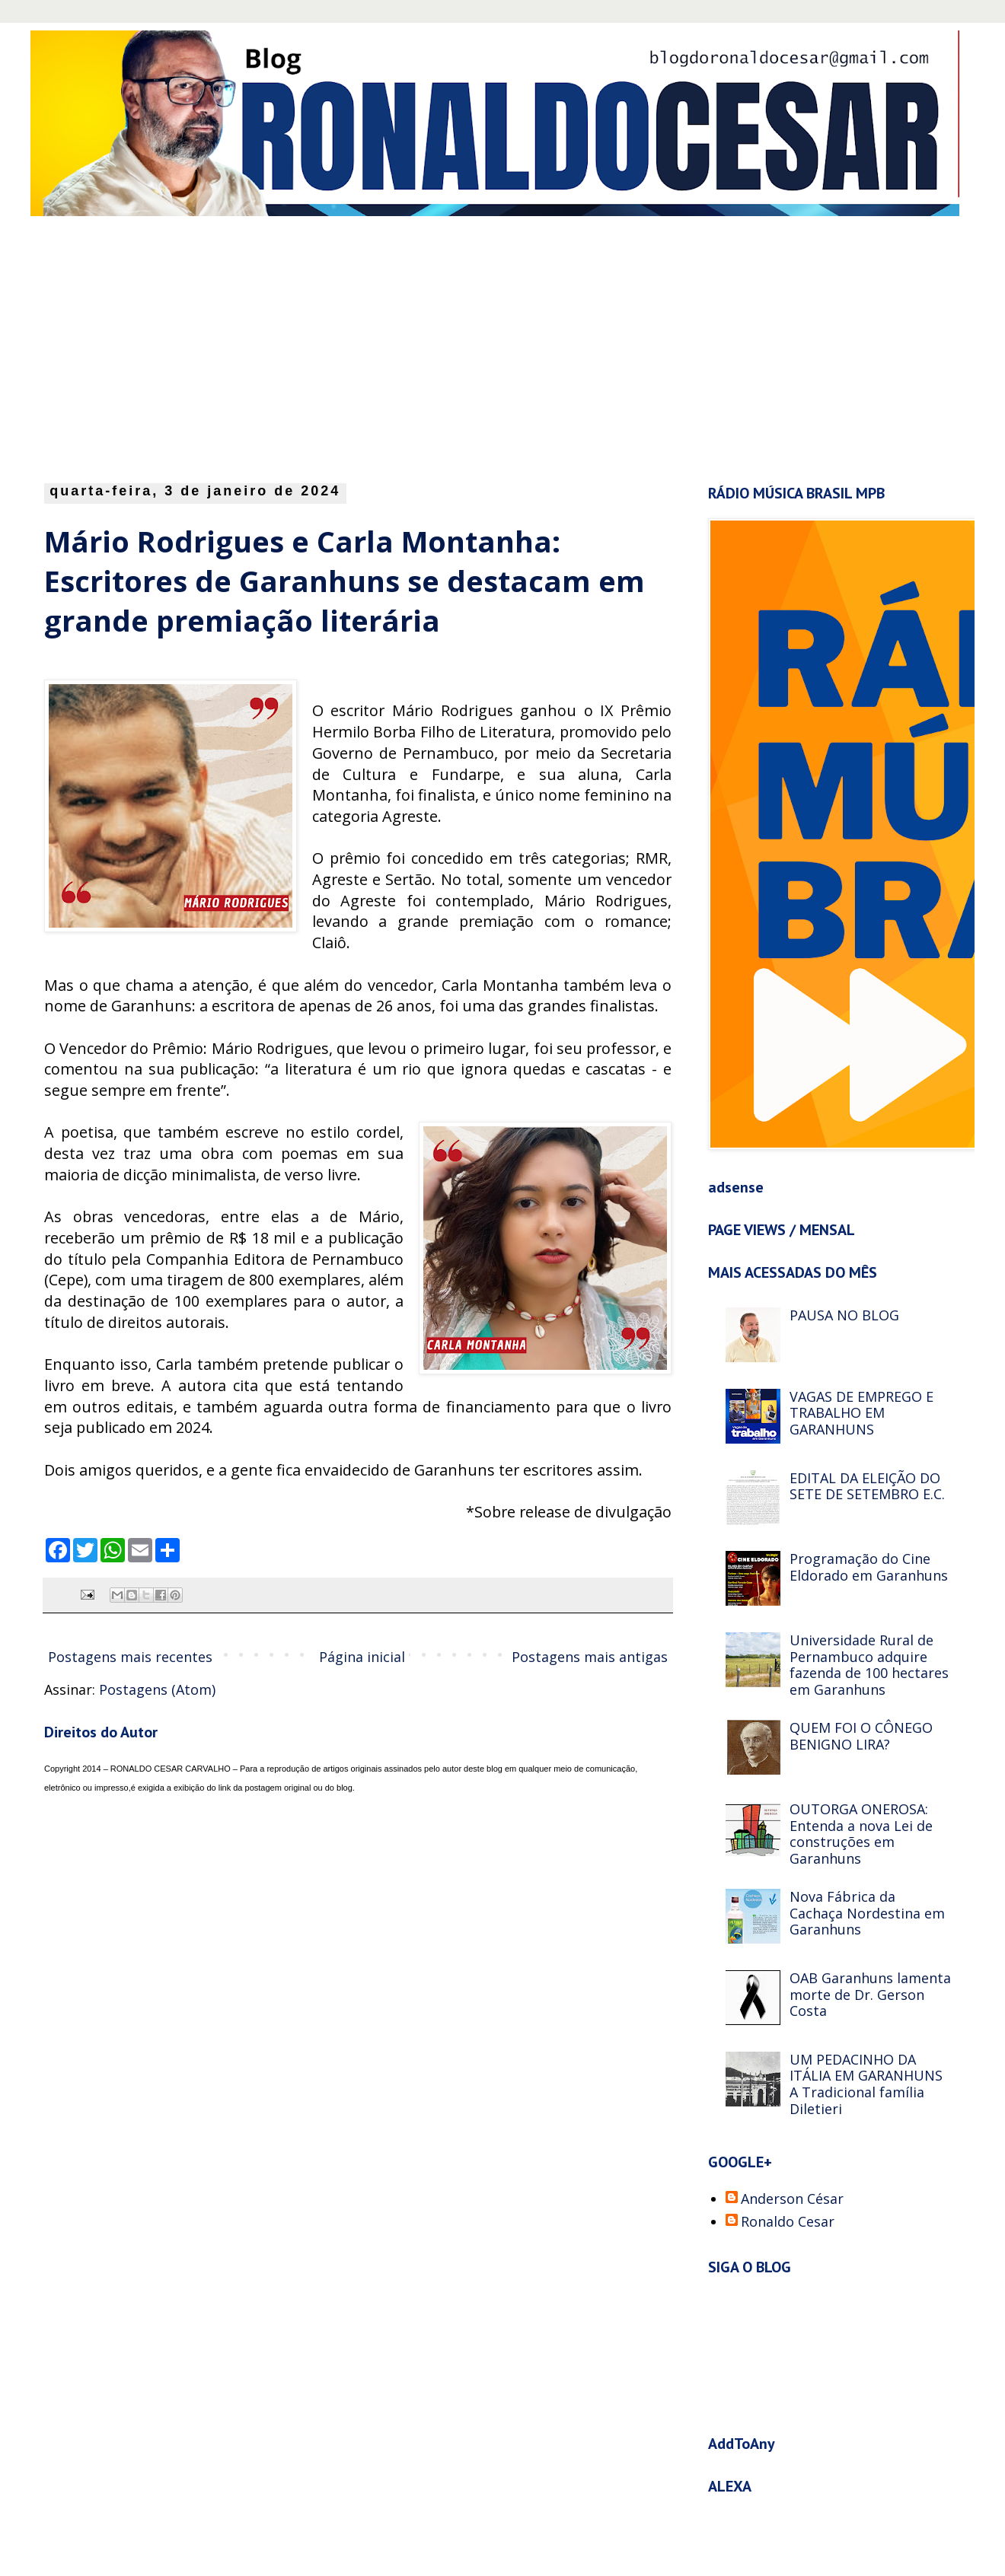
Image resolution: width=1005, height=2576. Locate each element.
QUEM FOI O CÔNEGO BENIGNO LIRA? (861, 1735)
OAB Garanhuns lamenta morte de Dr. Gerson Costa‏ (870, 1994)
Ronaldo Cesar (787, 2222)
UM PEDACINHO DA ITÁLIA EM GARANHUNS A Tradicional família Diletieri (866, 2084)
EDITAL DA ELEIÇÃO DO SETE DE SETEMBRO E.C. (867, 1486)
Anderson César (792, 2199)
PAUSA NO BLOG (844, 1315)
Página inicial (362, 1657)
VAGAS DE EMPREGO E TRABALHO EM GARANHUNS (861, 1412)
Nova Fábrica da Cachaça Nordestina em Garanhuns (867, 1912)
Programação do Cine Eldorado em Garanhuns (869, 1566)
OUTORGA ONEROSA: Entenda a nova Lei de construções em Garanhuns (861, 1834)
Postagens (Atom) (157, 1689)
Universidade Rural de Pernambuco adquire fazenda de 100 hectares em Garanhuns (869, 1665)
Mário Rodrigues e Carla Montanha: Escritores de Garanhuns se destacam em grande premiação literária (344, 580)
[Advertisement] (319, 345)
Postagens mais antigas (590, 1657)
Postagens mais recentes (130, 1657)
